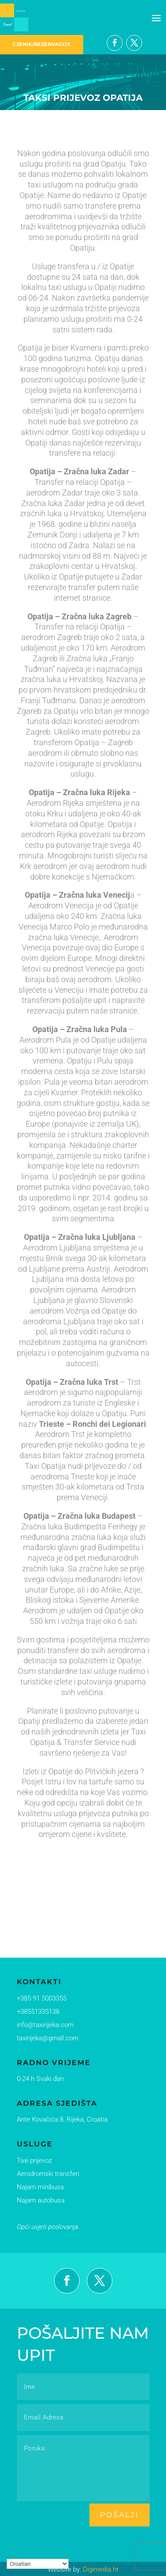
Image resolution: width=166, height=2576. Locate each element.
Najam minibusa (38, 2186)
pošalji (119, 2515)
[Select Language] (38, 2564)
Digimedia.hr (101, 2569)
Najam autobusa (38, 2199)
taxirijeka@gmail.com (45, 2038)
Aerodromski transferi (45, 2172)
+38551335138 (36, 2012)
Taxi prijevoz (32, 2160)
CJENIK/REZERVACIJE (41, 44)
